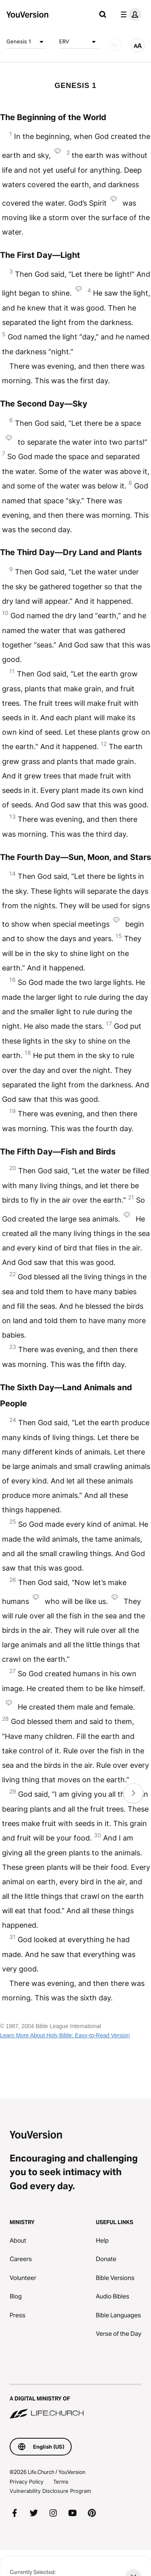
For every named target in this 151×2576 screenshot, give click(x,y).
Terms (60, 2481)
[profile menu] (129, 14)
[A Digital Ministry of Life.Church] (75, 2402)
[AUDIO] (114, 45)
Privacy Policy (26, 2481)
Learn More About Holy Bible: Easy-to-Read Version (65, 2035)
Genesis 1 (26, 42)
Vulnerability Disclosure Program (50, 2491)
